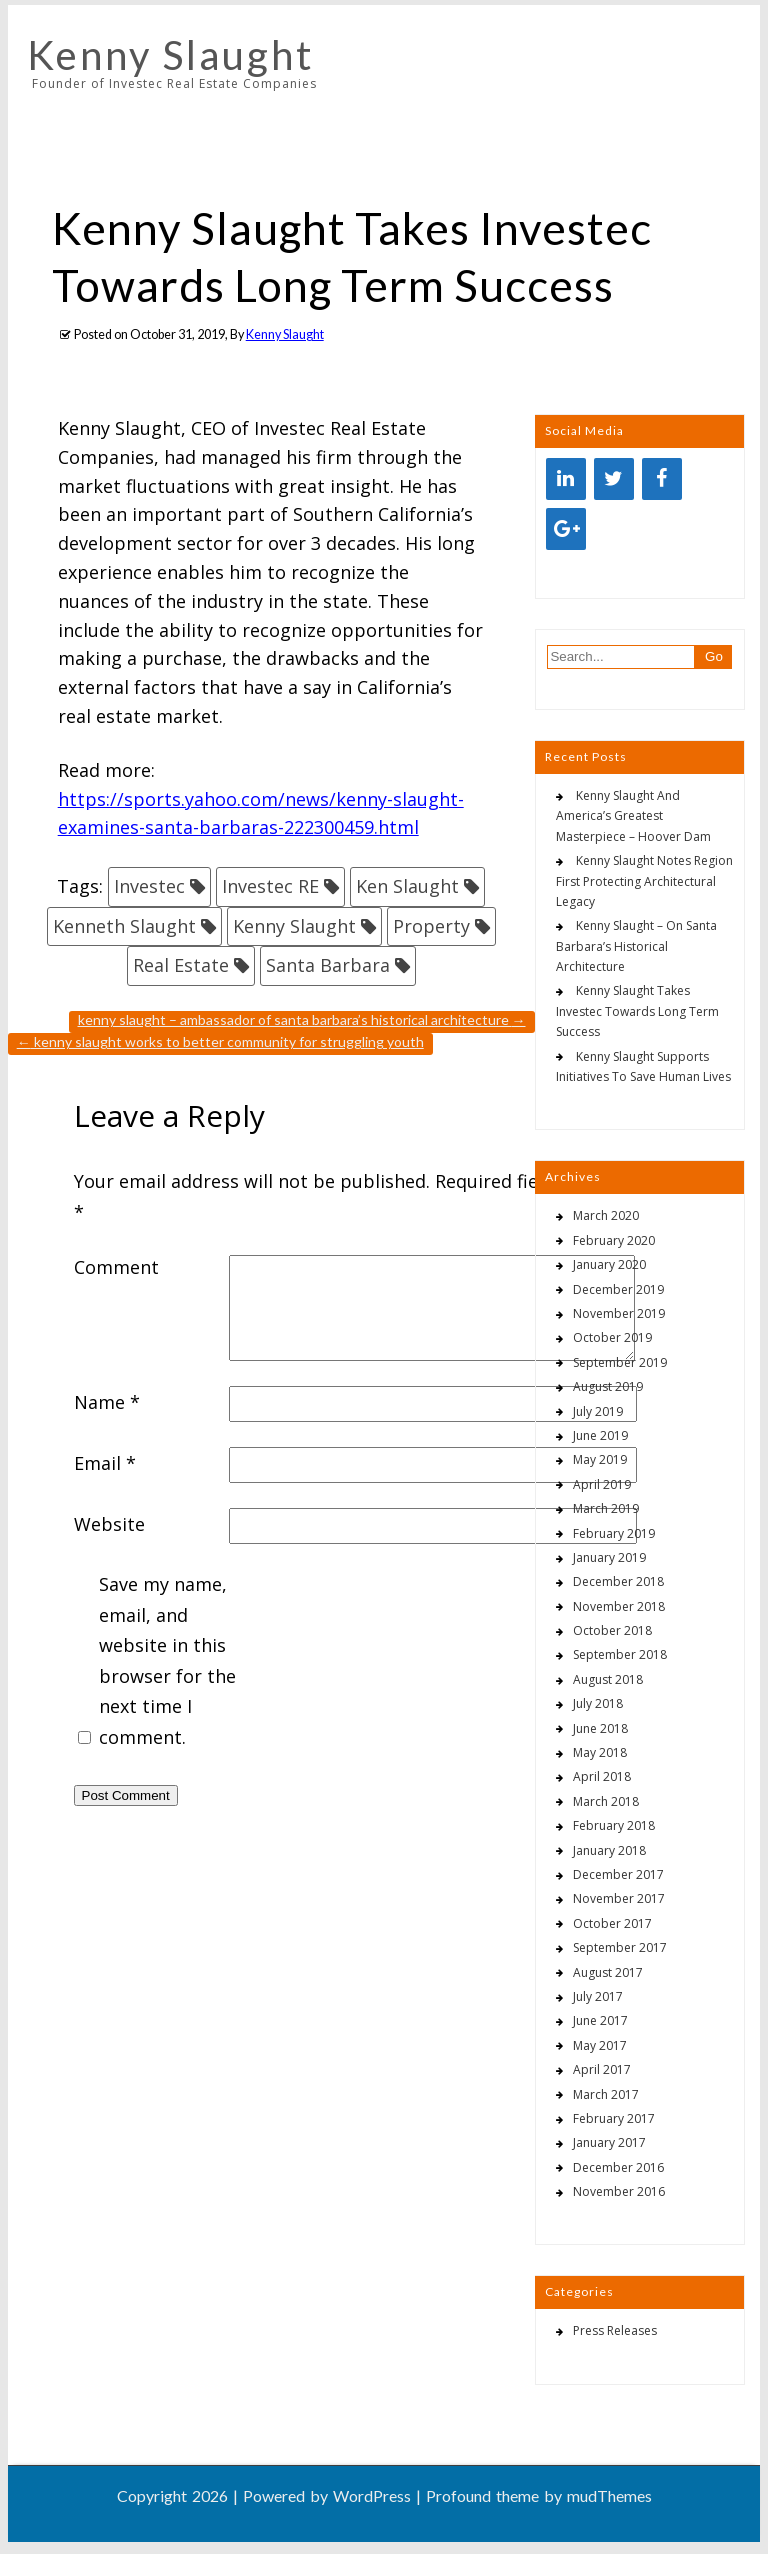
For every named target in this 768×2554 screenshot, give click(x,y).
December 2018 (618, 1581)
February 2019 (614, 1533)
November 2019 (619, 1313)
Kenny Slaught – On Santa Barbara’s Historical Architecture (636, 946)
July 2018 (598, 1703)
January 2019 (609, 1557)
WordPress (372, 2495)
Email (105, 1463)
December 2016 (618, 2167)
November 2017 (619, 1898)
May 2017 (600, 2045)
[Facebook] (662, 479)
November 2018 (619, 1606)
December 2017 (618, 1874)
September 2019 (620, 1362)
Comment (116, 1267)
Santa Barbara (328, 965)
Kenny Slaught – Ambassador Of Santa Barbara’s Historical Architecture (302, 1019)
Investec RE (270, 886)
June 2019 (600, 1435)
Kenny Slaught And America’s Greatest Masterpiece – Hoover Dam (633, 816)
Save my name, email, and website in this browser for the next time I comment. (167, 1660)
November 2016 (619, 2191)
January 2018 (609, 1850)
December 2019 (618, 1289)
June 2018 (600, 1728)
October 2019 (612, 1337)
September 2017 (620, 1947)
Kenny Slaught (170, 55)
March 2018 (606, 1801)
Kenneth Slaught (124, 926)
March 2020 (606, 1215)
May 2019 (600, 1459)
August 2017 (608, 1972)
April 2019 (602, 1484)
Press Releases (615, 2330)
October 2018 (612, 1630)
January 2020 (609, 1264)
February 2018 (614, 1825)
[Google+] (566, 529)
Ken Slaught (407, 886)
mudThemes (609, 2495)
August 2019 (608, 1386)
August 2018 (608, 1679)
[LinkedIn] (566, 479)
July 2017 (598, 1996)
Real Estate (181, 965)
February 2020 (614, 1240)
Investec (149, 886)
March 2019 (606, 1508)
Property (431, 926)
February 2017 (614, 2118)
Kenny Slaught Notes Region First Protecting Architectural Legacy (644, 881)
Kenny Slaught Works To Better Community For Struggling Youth (220, 1041)
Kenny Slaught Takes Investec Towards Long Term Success (637, 1011)
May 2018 (600, 1752)
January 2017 (609, 2142)
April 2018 (602, 1776)
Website (109, 1524)
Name (107, 1402)
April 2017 (602, 2069)
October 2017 (612, 1923)
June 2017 (600, 2020)
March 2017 (606, 2094)
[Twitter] (614, 479)
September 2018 (620, 1654)
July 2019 (598, 1411)
